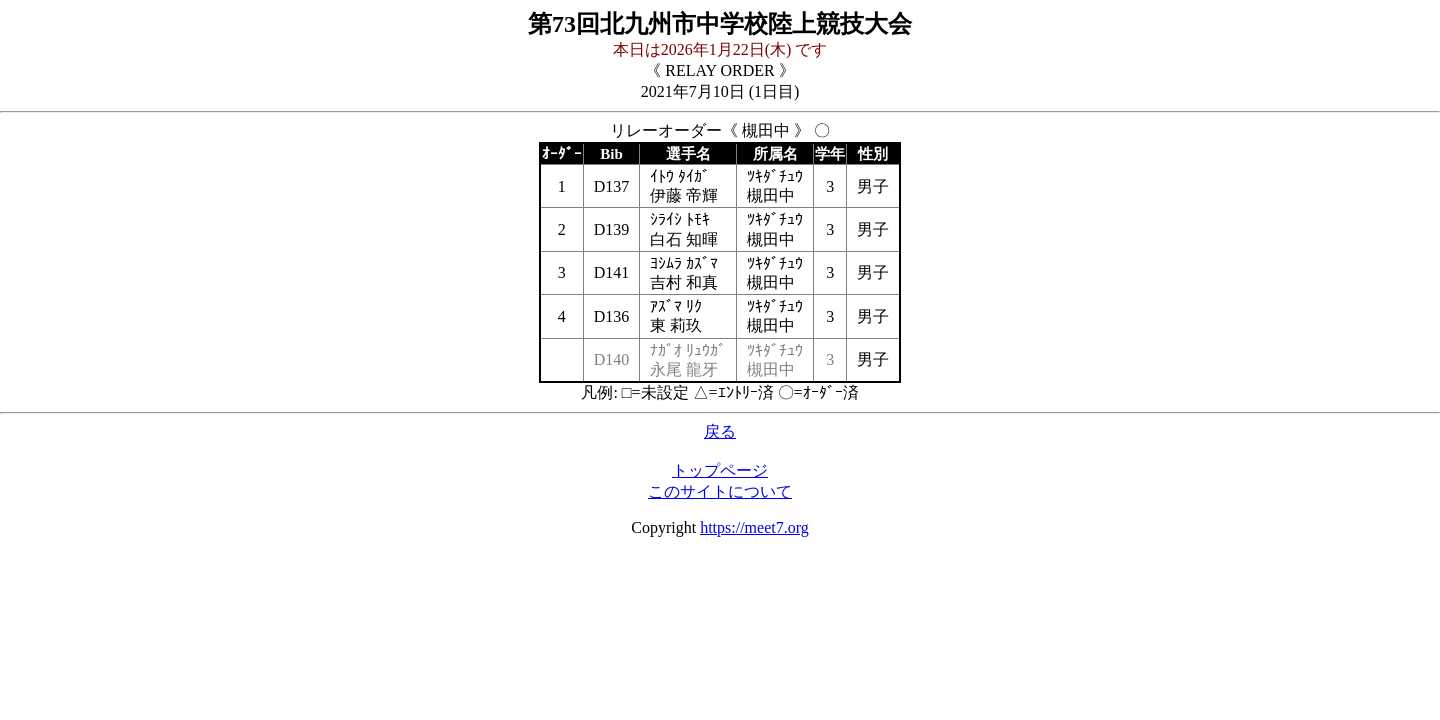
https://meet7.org (754, 527)
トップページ (720, 470)
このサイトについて (720, 491)
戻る (720, 431)
